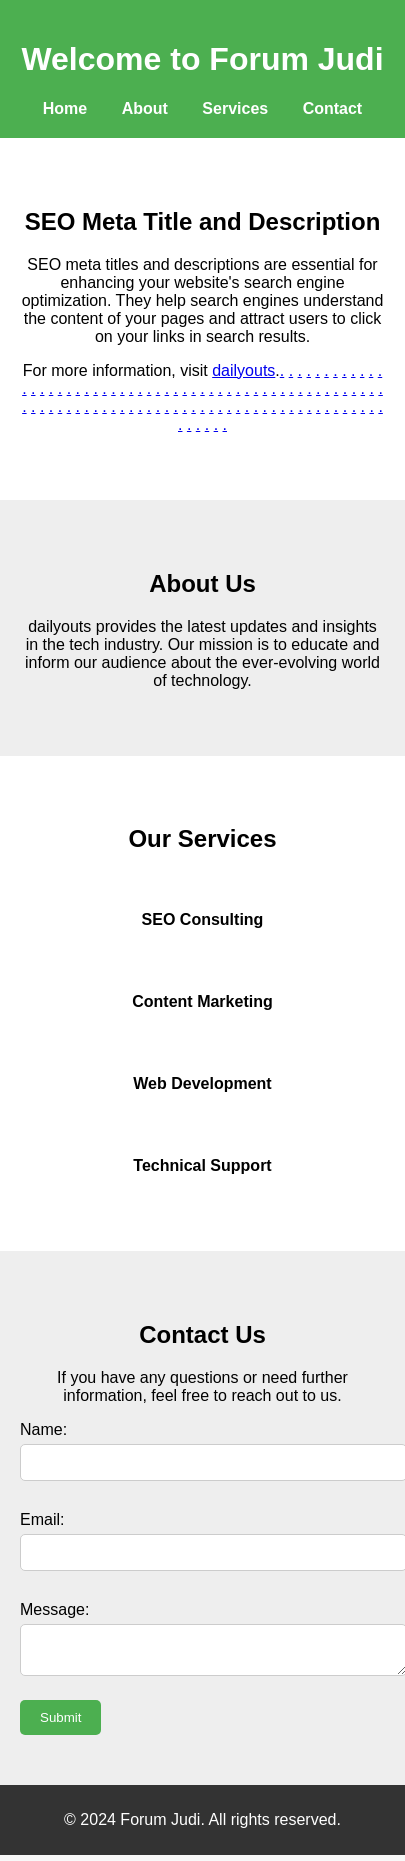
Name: (43, 1429)
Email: (42, 1519)
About (145, 108)
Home (65, 108)
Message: (54, 1609)
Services (235, 108)
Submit (60, 1723)
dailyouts (243, 370)
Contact (333, 108)
